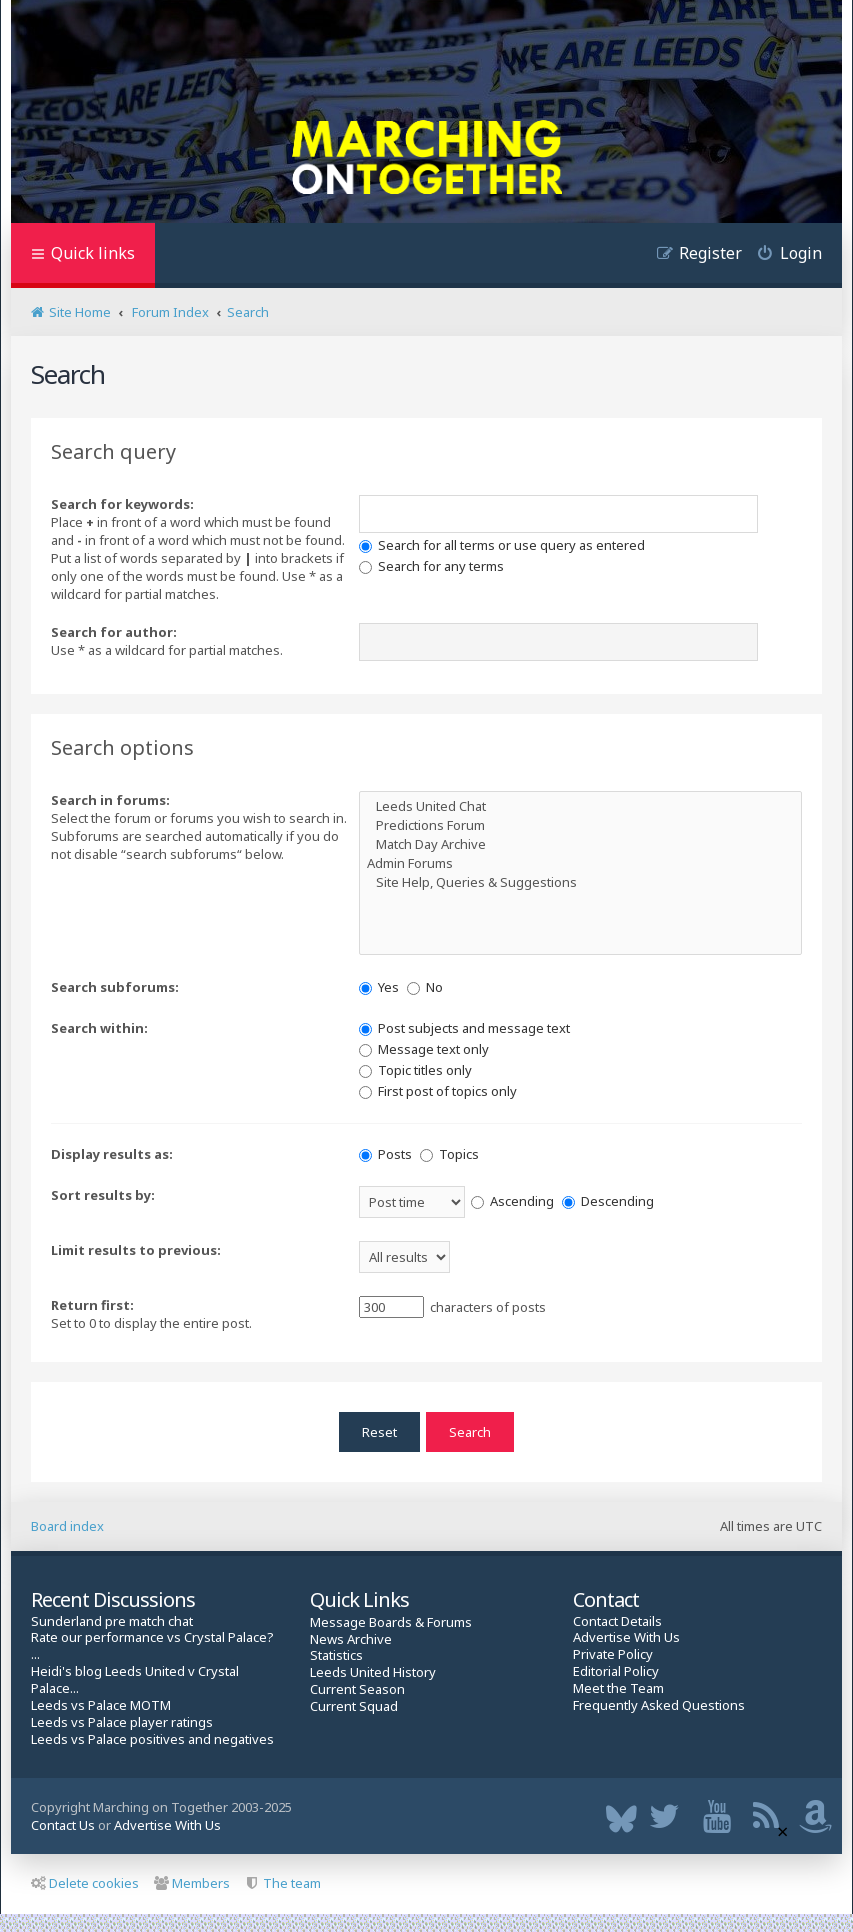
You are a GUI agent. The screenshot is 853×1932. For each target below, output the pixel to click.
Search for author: (114, 632)
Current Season (357, 1689)
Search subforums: (115, 987)
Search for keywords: (122, 504)
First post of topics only (438, 1091)
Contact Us (63, 1825)
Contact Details (617, 1621)
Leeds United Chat (580, 806)
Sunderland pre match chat (112, 1621)
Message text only (424, 1049)
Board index (67, 1526)
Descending (608, 1201)
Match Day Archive (580, 844)
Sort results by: (103, 1195)
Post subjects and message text (464, 1028)
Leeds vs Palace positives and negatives (152, 1739)
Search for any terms (431, 566)
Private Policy (613, 1654)
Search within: (99, 1028)
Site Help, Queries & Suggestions (580, 882)
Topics (449, 1154)
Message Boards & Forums (391, 1622)
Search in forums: (110, 800)
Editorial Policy (616, 1671)
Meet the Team (618, 1688)
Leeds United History (373, 1672)
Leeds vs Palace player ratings (122, 1722)
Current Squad (354, 1706)
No (425, 987)
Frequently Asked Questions (659, 1705)
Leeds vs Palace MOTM (101, 1705)
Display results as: (112, 1154)
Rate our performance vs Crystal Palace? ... (152, 1646)
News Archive (351, 1639)
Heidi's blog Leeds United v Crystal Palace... (135, 1680)
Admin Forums (580, 863)
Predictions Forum (580, 825)
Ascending (512, 1201)
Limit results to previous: (136, 1250)
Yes (379, 987)
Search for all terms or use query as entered (502, 545)
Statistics (336, 1655)
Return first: (92, 1305)
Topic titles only (415, 1070)
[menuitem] (782, 255)
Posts (385, 1154)
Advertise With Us (626, 1637)
